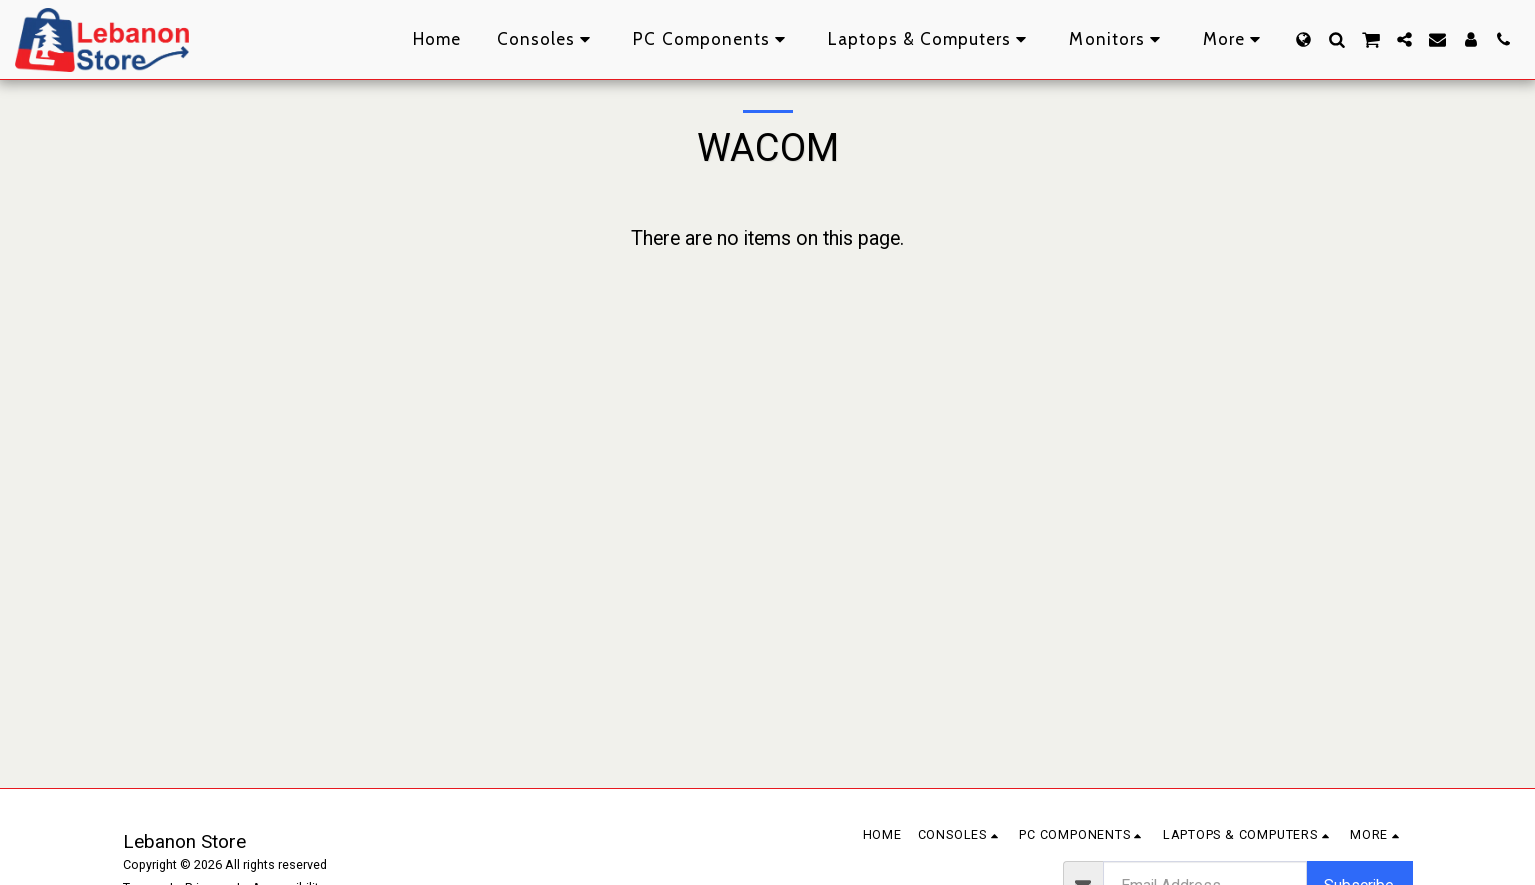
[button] (1336, 39)
